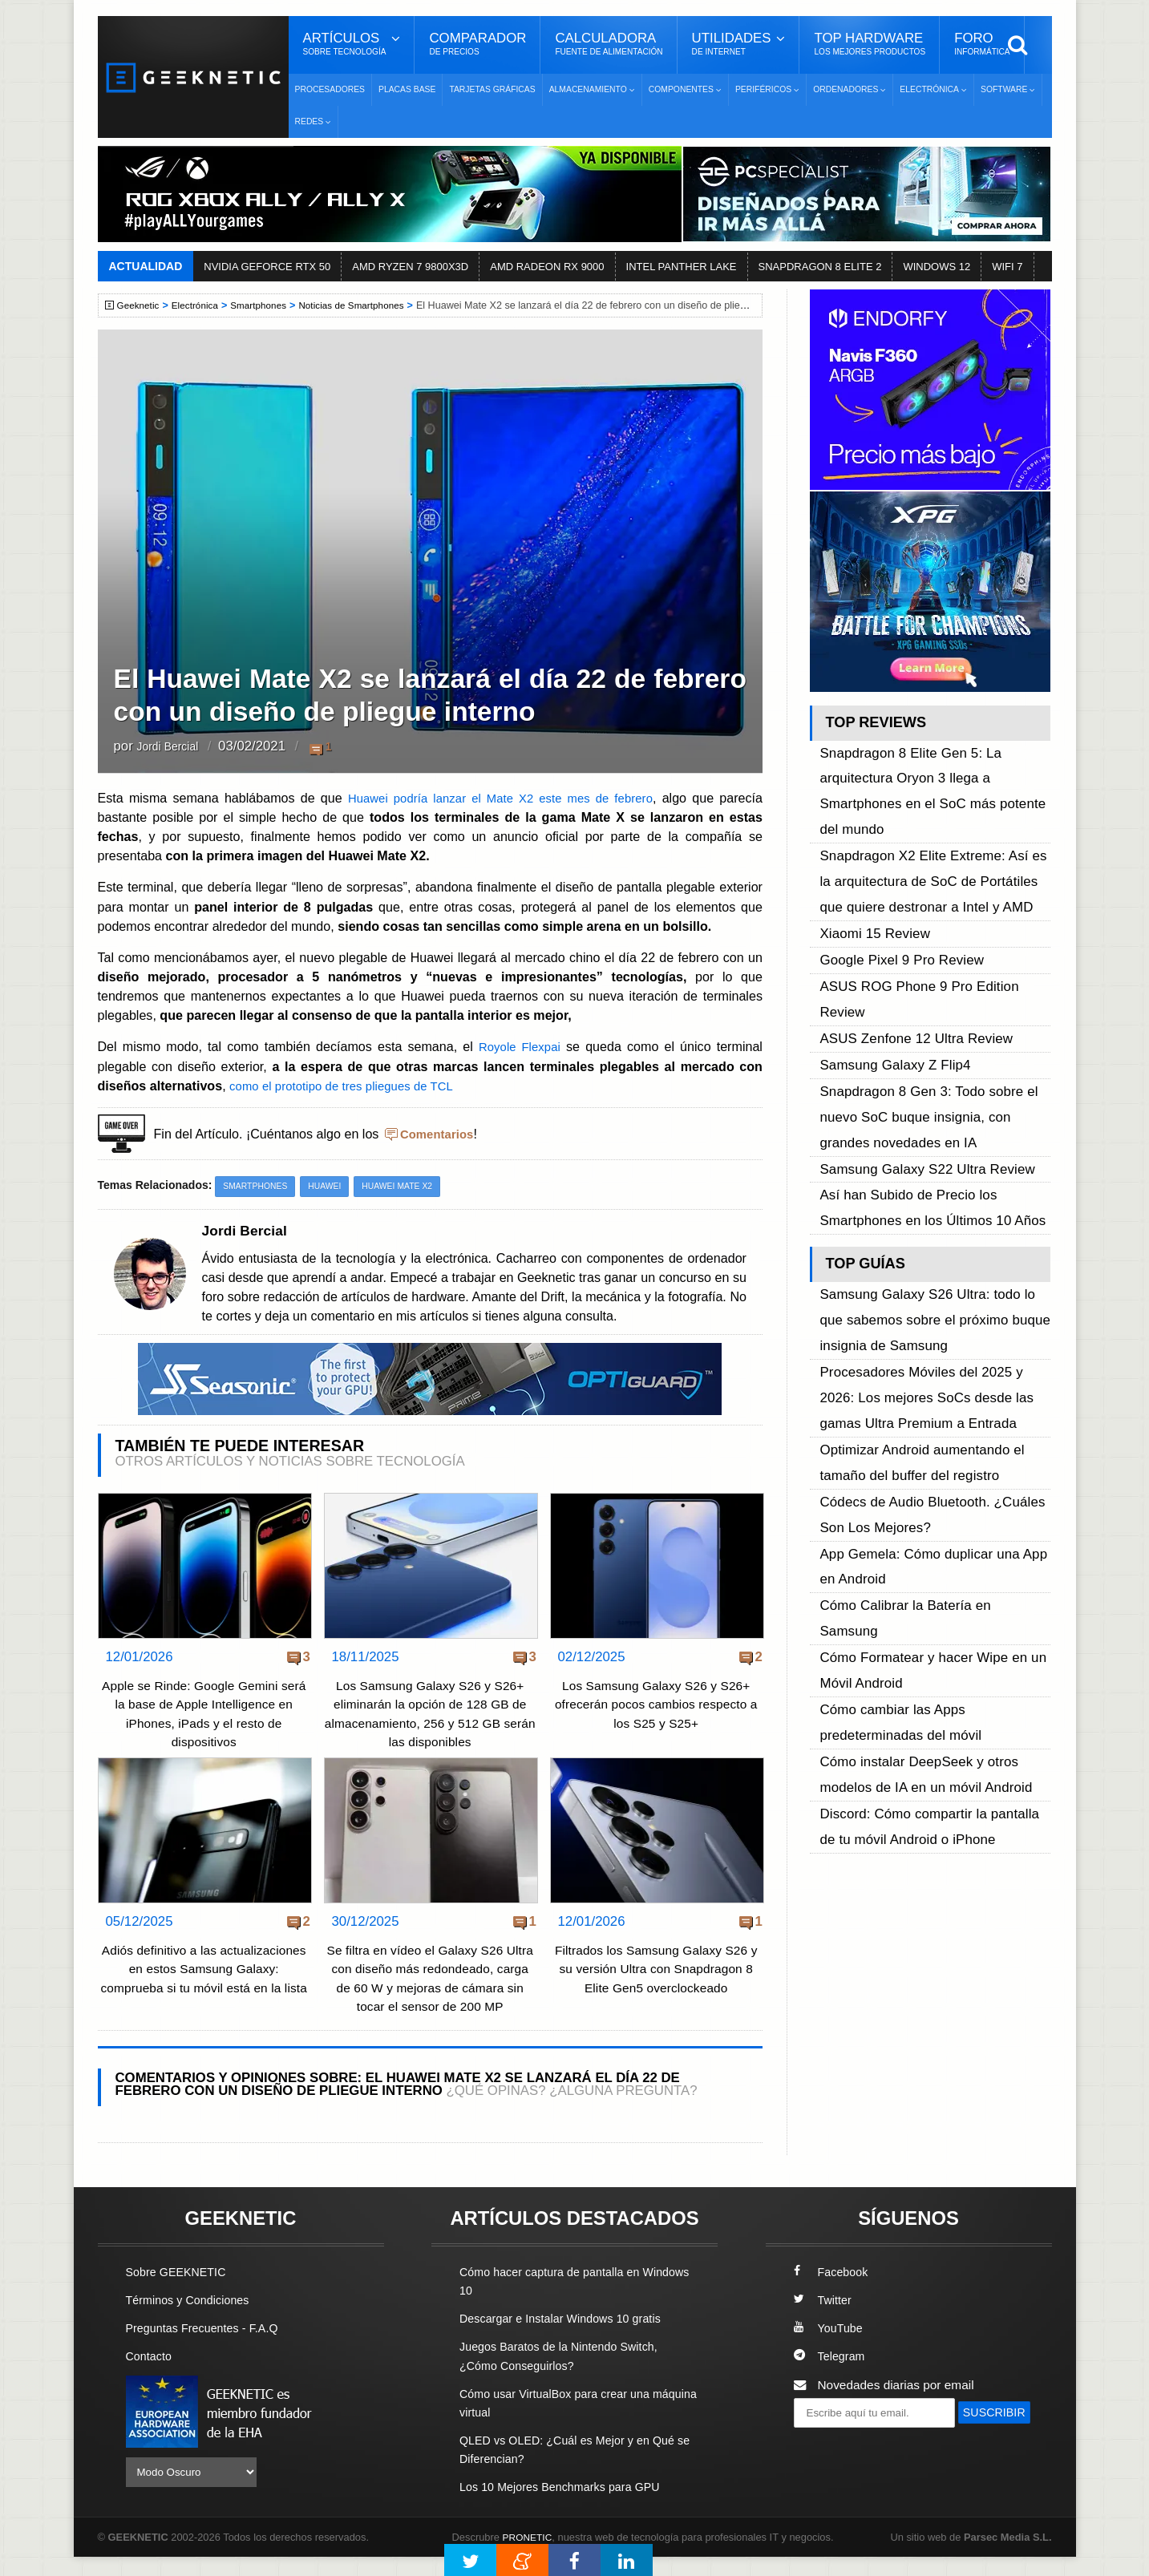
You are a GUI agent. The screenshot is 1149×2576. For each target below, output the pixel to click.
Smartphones (267, 305)
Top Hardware (869, 44)
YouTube (830, 2348)
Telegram (831, 2376)
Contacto (151, 2376)
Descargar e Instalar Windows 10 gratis (567, 2338)
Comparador (477, 44)
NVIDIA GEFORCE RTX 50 (267, 267)
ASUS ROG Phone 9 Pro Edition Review (930, 893)
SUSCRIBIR (832, 2461)
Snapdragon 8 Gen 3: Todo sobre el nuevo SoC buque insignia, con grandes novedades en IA (928, 966)
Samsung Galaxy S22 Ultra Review (915, 1002)
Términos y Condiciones (192, 2319)
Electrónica (200, 305)
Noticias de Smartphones (366, 305)
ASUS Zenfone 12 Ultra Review (906, 912)
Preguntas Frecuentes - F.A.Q (207, 2348)
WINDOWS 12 (936, 267)
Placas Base (406, 89)
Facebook (833, 2291)
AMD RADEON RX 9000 (547, 267)
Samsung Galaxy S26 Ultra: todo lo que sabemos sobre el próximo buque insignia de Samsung (933, 1121)
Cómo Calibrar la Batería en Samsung (923, 1319)
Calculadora (608, 44)
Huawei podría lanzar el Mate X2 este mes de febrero (498, 798)
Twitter (824, 2319)
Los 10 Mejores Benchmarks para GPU (566, 2506)
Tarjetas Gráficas (492, 89)
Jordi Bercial (173, 746)
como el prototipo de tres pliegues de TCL (349, 1085)
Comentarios (439, 1133)
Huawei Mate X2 (407, 1186)
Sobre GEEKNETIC (179, 2291)
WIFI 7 (1007, 267)
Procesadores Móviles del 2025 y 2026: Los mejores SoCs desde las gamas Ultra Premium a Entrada (932, 1175)
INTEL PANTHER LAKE (681, 267)
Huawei (330, 1186)
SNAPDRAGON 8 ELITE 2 (820, 267)
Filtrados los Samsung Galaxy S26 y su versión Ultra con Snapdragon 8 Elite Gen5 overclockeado (655, 1969)
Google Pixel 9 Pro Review (892, 875)
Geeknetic (141, 305)
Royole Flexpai (519, 1046)
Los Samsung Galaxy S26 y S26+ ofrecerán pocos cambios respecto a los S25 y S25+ (656, 1705)
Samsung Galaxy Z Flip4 (887, 930)
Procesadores (330, 89)
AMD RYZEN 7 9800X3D (410, 267)
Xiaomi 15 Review (868, 856)
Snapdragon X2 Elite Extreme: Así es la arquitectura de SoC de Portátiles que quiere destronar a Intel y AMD (927, 820)
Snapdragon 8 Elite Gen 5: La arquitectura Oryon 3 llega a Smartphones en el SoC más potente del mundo (934, 766)
